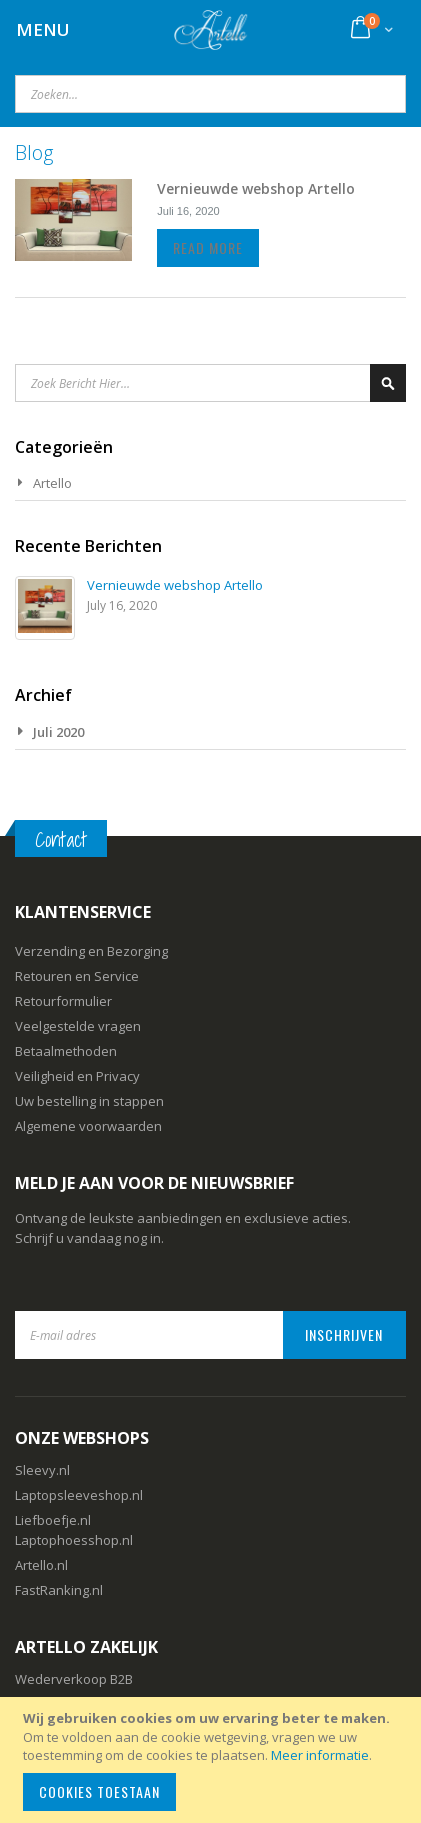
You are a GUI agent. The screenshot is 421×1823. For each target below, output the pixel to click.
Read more (208, 247)
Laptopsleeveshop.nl (79, 1495)
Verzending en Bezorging (91, 951)
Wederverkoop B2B (74, 1679)
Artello (52, 483)
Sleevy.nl (42, 1470)
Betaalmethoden (66, 1051)
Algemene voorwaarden (88, 1126)
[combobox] (210, 94)
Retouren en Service (77, 976)
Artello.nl (41, 1565)
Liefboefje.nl (53, 1520)
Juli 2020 (58, 732)
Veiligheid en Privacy (77, 1076)
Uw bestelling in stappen (89, 1101)
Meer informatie (320, 1755)
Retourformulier (63, 1001)
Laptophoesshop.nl (74, 1540)
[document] (213, 1760)
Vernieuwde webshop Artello (256, 188)
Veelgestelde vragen (78, 1026)
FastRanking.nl (59, 1590)
